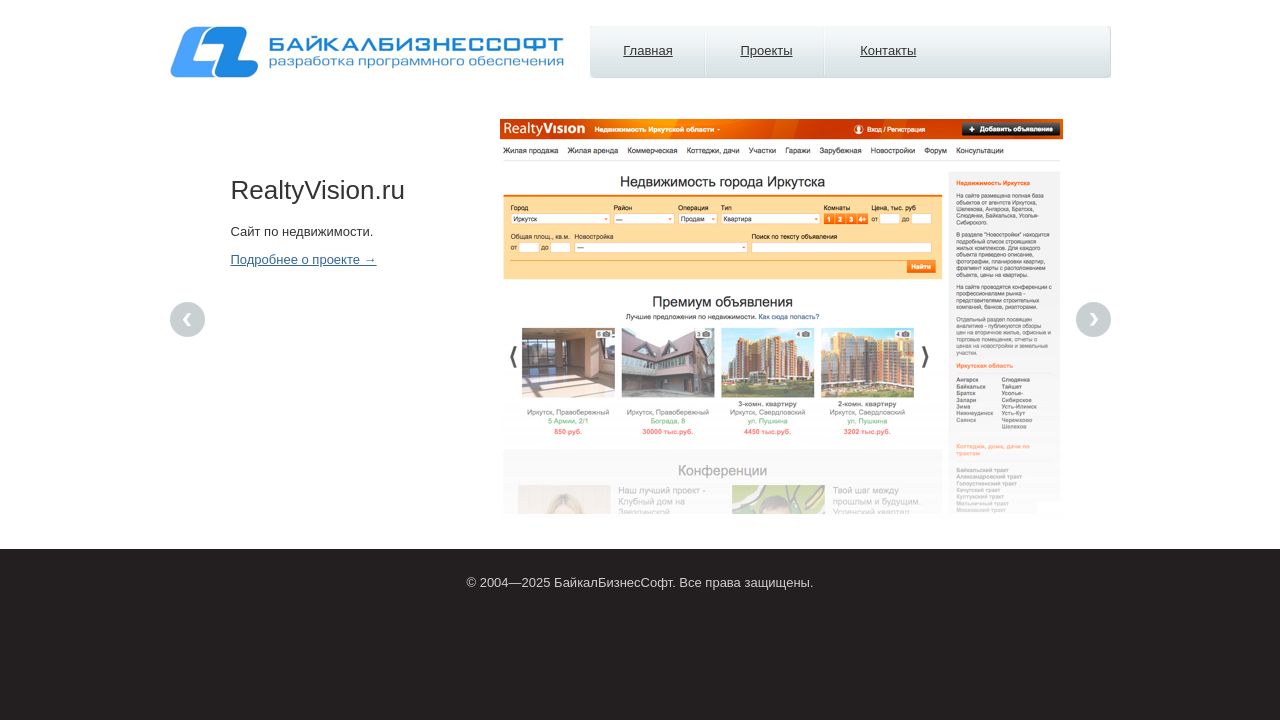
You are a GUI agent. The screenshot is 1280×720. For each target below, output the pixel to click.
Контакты (888, 50)
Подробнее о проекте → (304, 259)
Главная (647, 50)
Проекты (766, 50)
